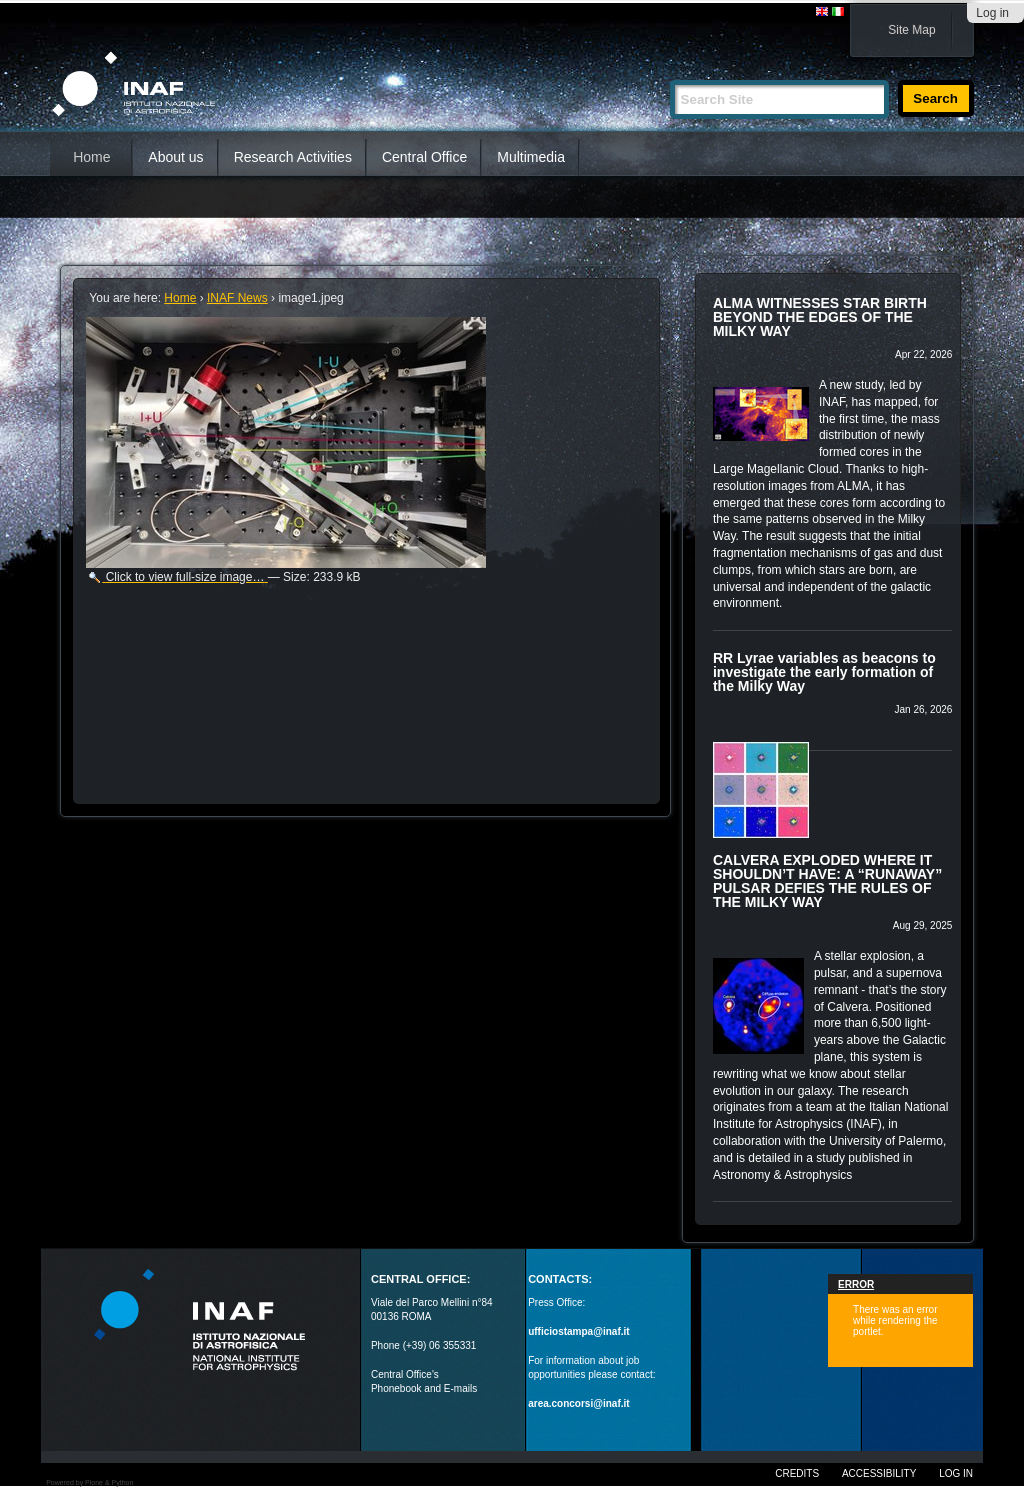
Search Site (669, 71)
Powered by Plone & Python (89, 1482)
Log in (992, 13)
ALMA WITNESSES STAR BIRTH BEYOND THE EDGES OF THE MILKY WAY (820, 317)
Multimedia (531, 157)
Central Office (424, 157)
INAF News (237, 298)
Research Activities (293, 157)
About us (175, 157)
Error (856, 1284)
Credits (797, 1473)
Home (91, 157)
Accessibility (879, 1473)
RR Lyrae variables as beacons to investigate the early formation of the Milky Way (824, 672)
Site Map (911, 30)
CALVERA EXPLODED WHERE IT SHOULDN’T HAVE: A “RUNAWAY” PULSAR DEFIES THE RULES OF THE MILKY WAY (827, 881)
